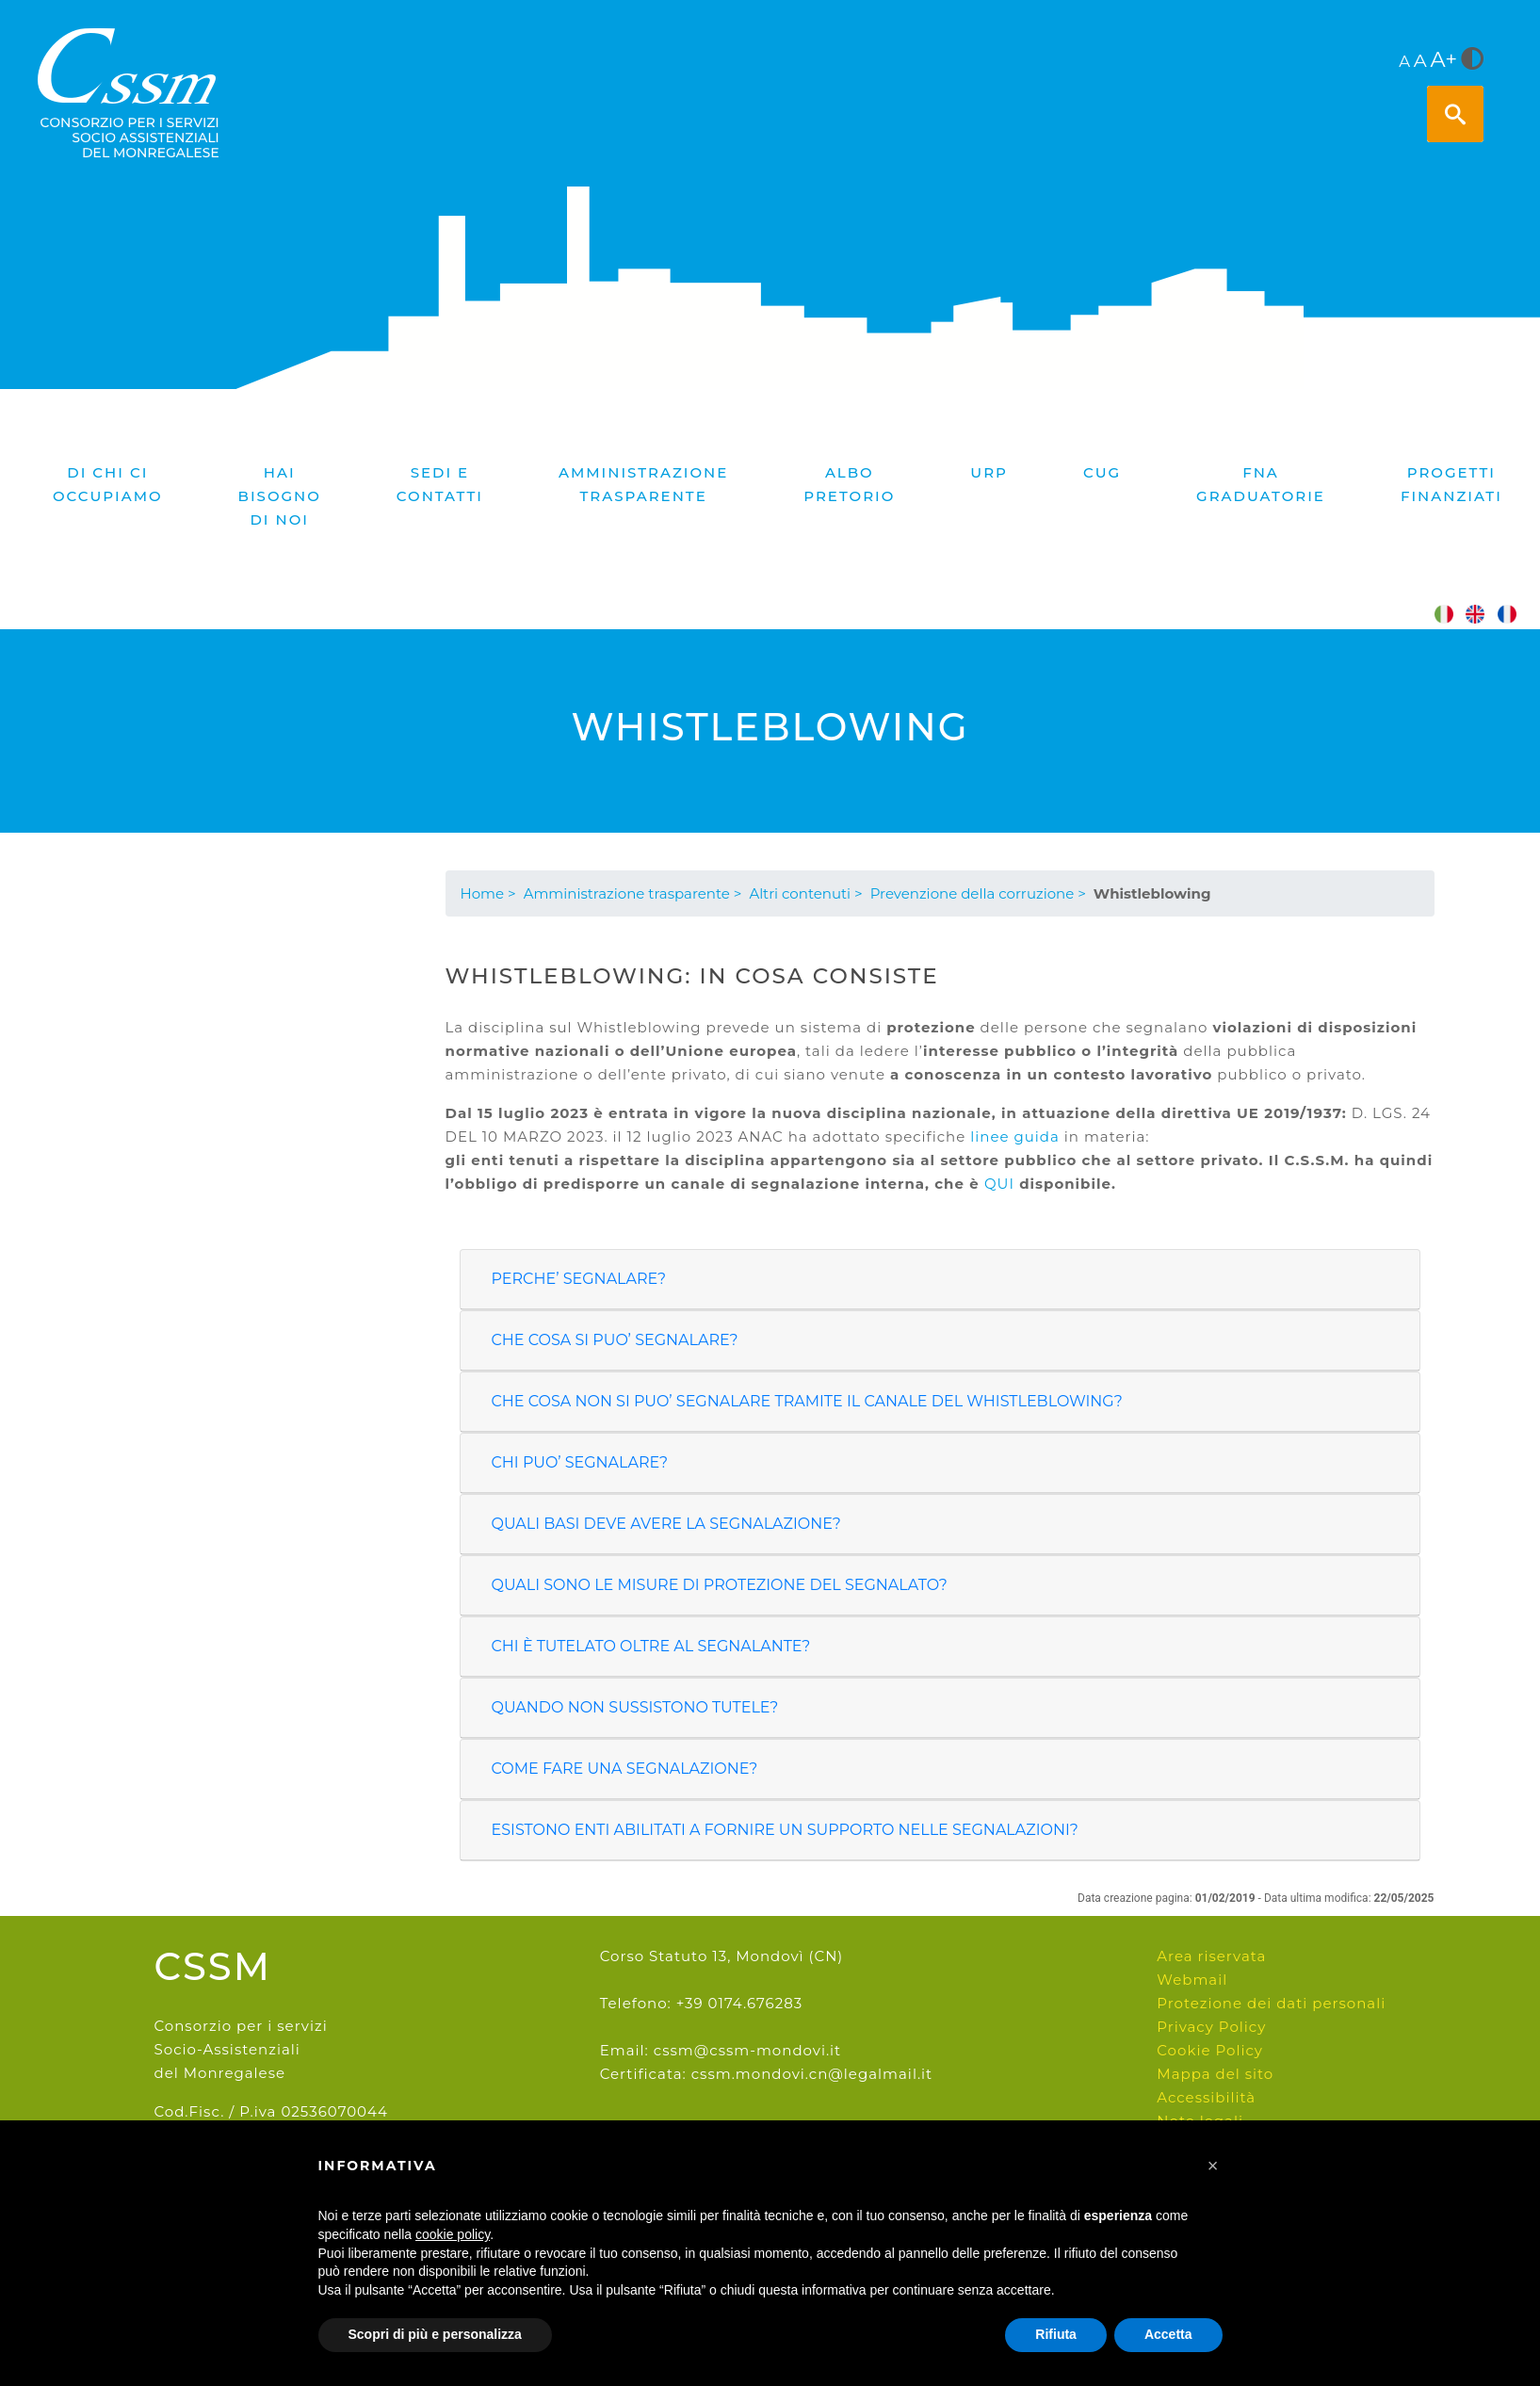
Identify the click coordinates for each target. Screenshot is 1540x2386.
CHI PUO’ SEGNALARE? (580, 1462)
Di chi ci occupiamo (108, 484)
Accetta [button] (1168, 2334)
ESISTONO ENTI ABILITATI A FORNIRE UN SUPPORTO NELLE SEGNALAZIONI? (785, 1830)
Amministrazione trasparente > (633, 893)
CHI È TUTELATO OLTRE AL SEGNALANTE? (651, 1646)
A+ (1444, 59)
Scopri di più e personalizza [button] (435, 2334)
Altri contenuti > (805, 893)
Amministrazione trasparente (643, 484)
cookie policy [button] (452, 2234)
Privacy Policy (1211, 2027)
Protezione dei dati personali (1271, 2003)
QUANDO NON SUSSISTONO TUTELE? (635, 1707)
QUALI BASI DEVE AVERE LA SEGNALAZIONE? (666, 1524)
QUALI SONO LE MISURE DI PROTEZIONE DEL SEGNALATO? (720, 1585)
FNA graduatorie (1260, 484)
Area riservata (1211, 1956)
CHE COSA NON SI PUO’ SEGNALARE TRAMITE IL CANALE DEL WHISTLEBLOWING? (807, 1401)
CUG (1102, 472)
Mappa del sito (1215, 2074)
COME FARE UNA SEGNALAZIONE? (625, 1768)
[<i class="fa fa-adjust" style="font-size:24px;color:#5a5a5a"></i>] (1472, 60)
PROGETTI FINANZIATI (1451, 484)
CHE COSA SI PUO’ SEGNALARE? (615, 1340)
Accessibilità (1206, 2097)
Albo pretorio (849, 484)
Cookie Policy (1210, 2050)
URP (989, 472)
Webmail (1192, 1979)
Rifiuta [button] (1056, 2334)
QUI (999, 1184)
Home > (488, 893)
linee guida (1015, 1136)
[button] (1213, 2166)
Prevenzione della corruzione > (978, 893)
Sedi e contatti (440, 484)
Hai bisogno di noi (279, 495)
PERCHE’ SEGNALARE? (579, 1279)
